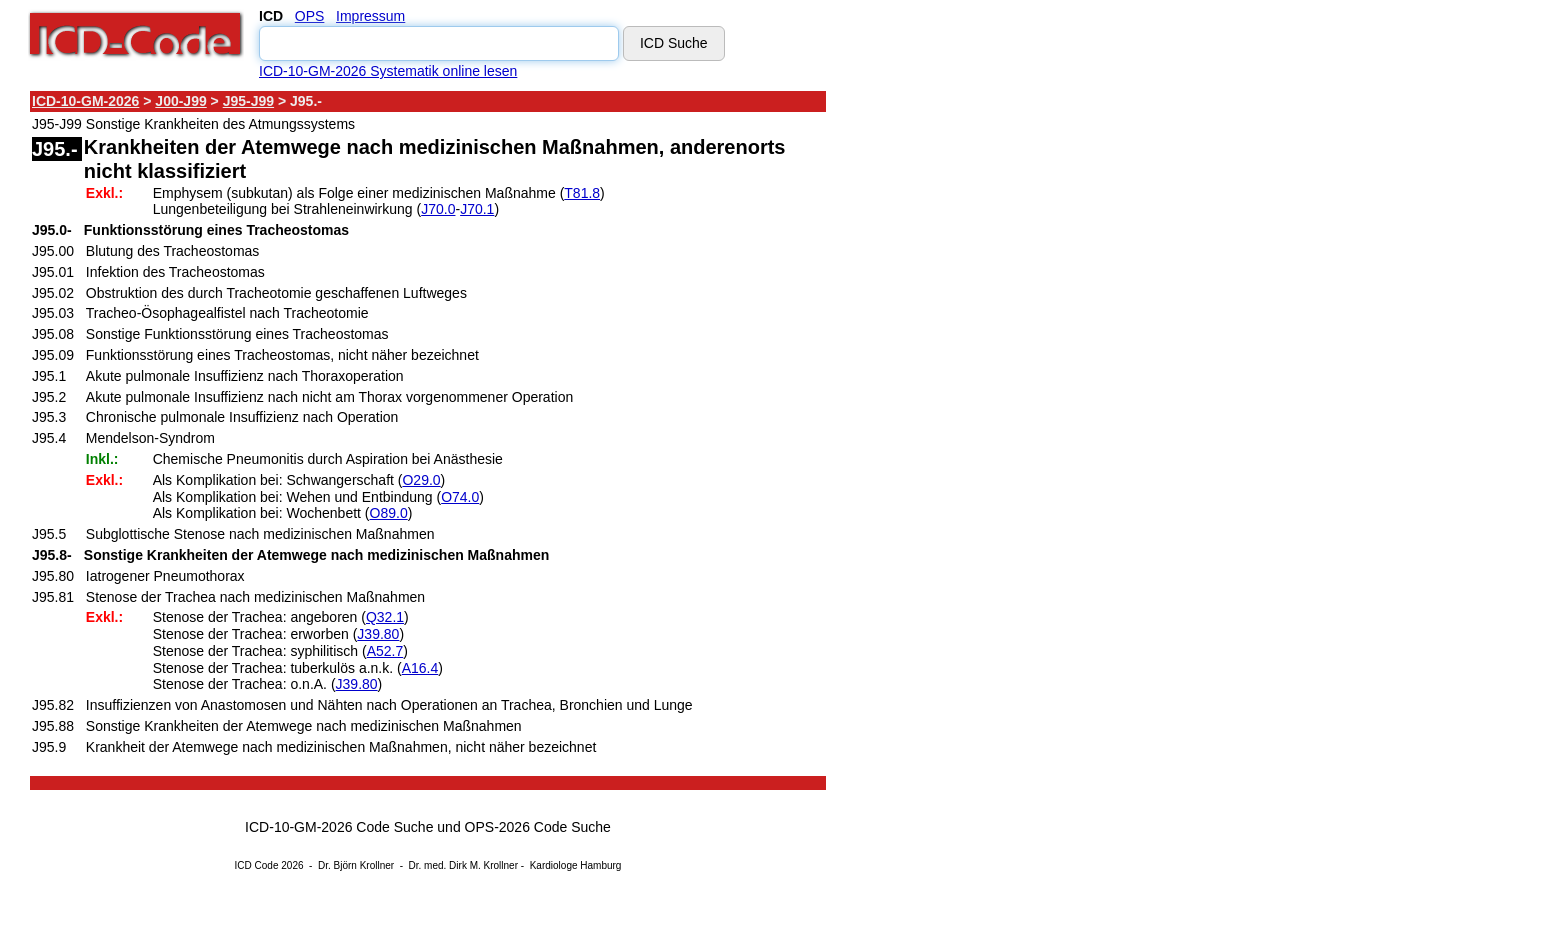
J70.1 (477, 209)
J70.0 (438, 209)
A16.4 (420, 668)
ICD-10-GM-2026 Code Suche (339, 827)
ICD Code (257, 865)
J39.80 (378, 634)
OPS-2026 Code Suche (538, 827)
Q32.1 (385, 617)
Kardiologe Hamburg (576, 865)
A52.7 (385, 651)
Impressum (370, 16)
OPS (310, 16)
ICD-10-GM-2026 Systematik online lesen (388, 71)
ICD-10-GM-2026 (85, 101)
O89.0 (389, 513)
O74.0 (460, 497)
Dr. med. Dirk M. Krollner (463, 865)
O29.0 (421, 480)
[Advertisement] (1005, 389)
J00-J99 (180, 101)
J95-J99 (248, 101)
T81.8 (582, 193)
